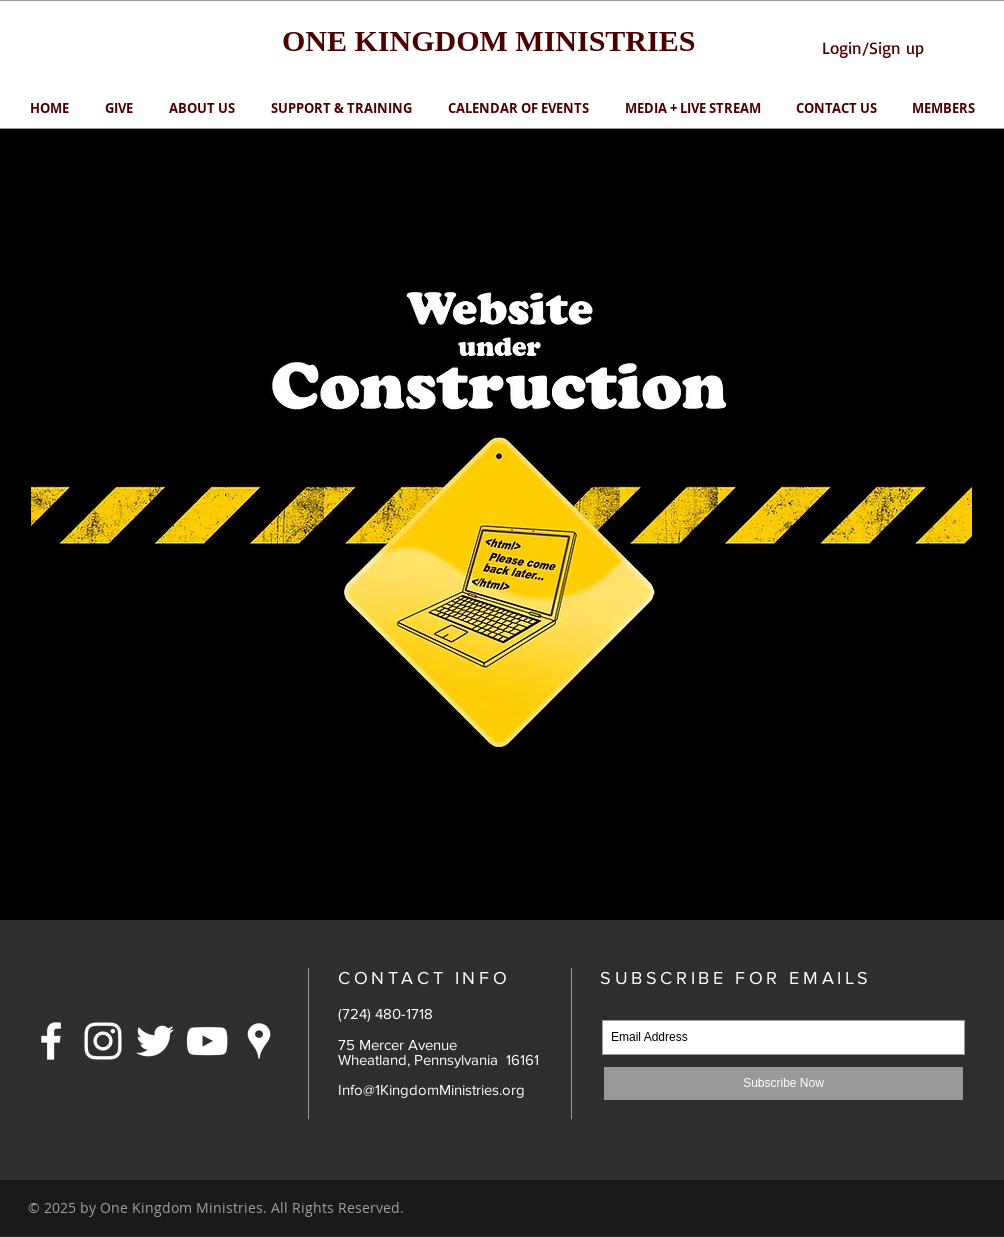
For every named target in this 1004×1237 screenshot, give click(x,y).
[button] (341, 108)
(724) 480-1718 (385, 1013)
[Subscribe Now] (783, 1083)
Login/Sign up (873, 47)
